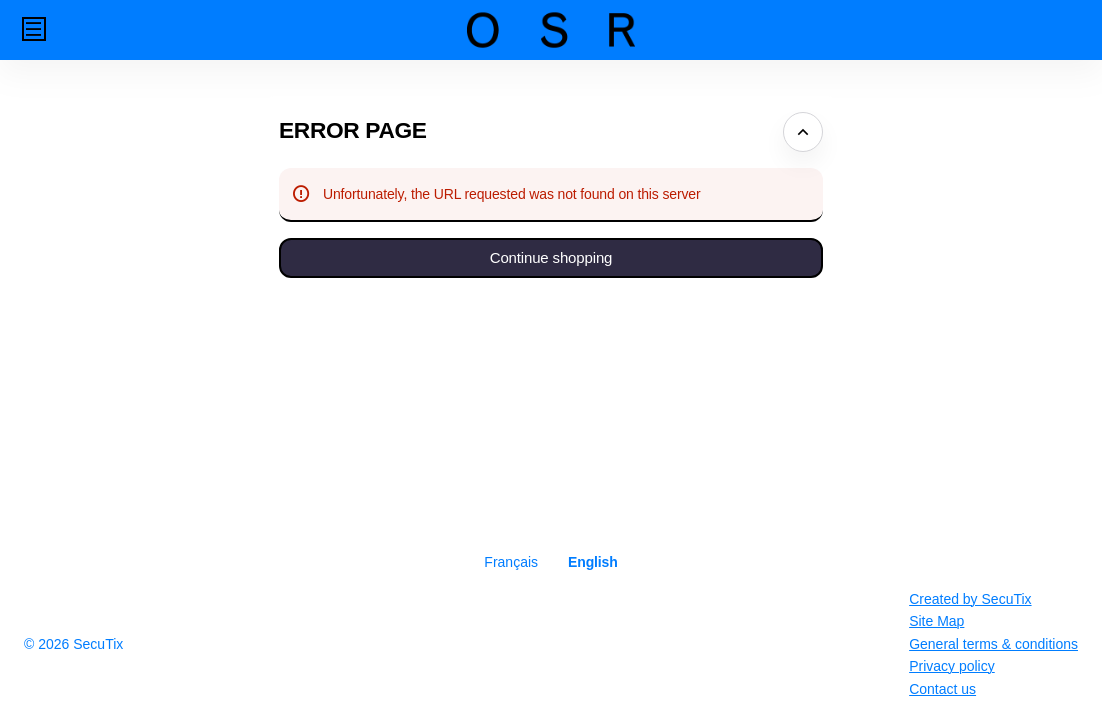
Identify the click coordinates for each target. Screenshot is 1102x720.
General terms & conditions (993, 644)
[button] (34, 29)
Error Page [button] (353, 130)
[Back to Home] (551, 30)
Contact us (942, 689)
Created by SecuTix (970, 599)
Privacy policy (952, 666)
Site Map (936, 621)
